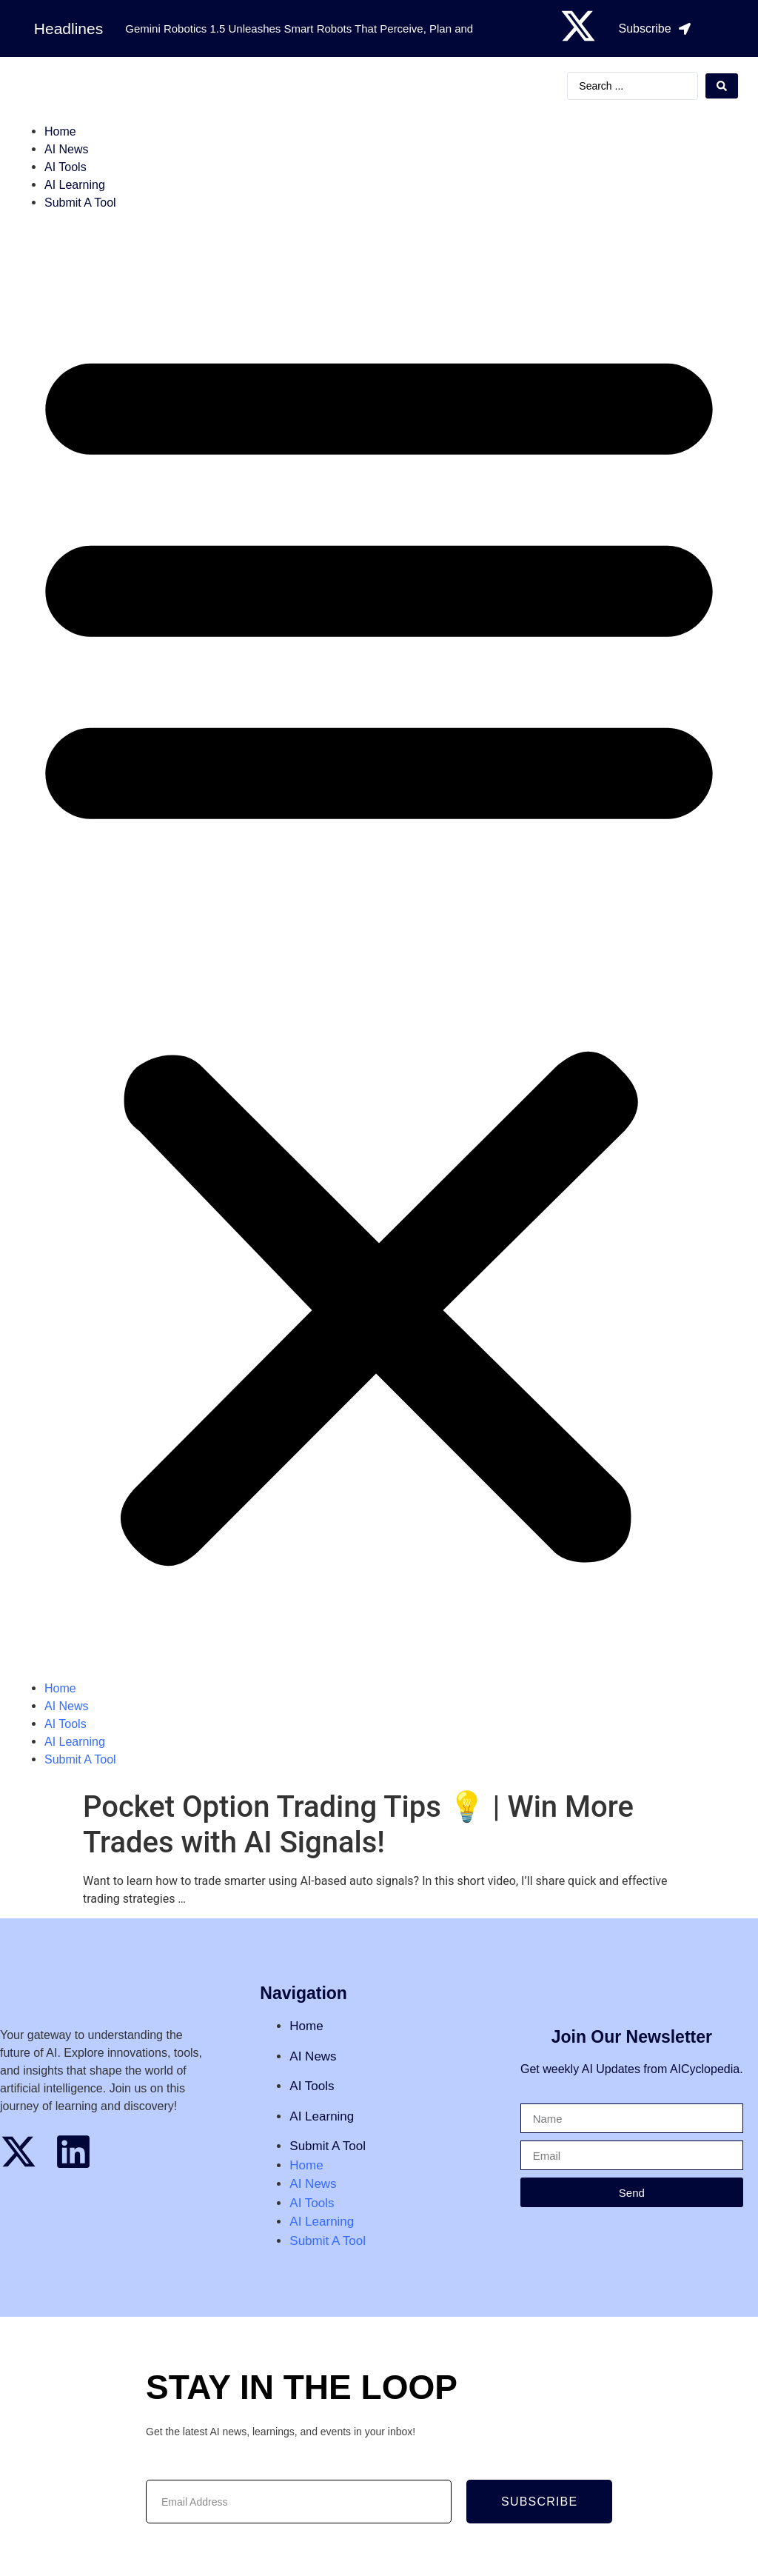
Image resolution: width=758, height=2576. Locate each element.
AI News (66, 149)
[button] (379, 946)
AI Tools (65, 167)
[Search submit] (721, 86)
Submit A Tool (80, 202)
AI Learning (74, 184)
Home (60, 131)
